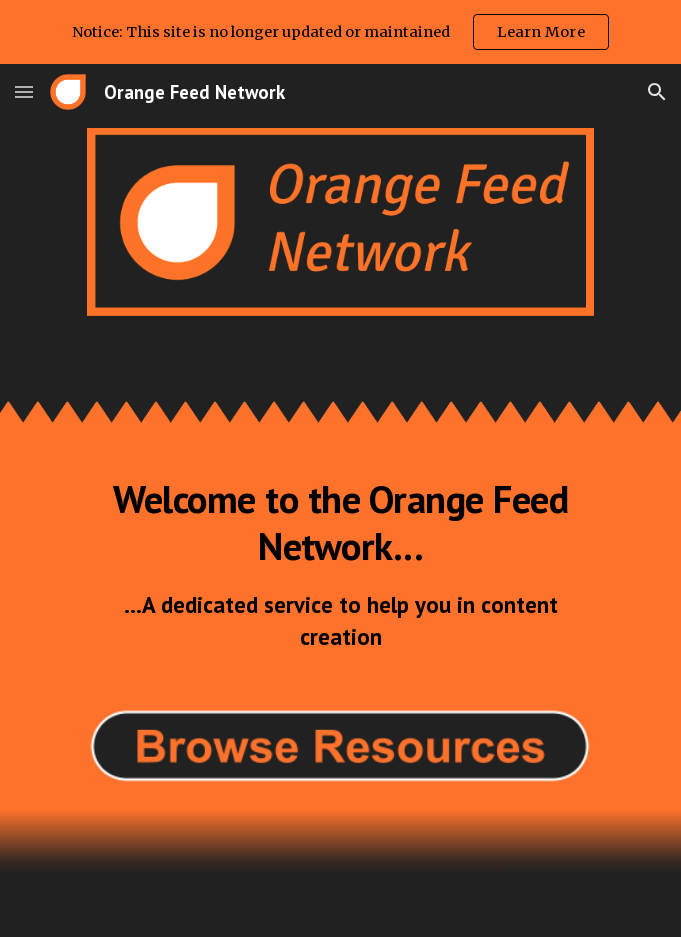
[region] (340, 32)
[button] (24, 91)
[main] (340, 564)
